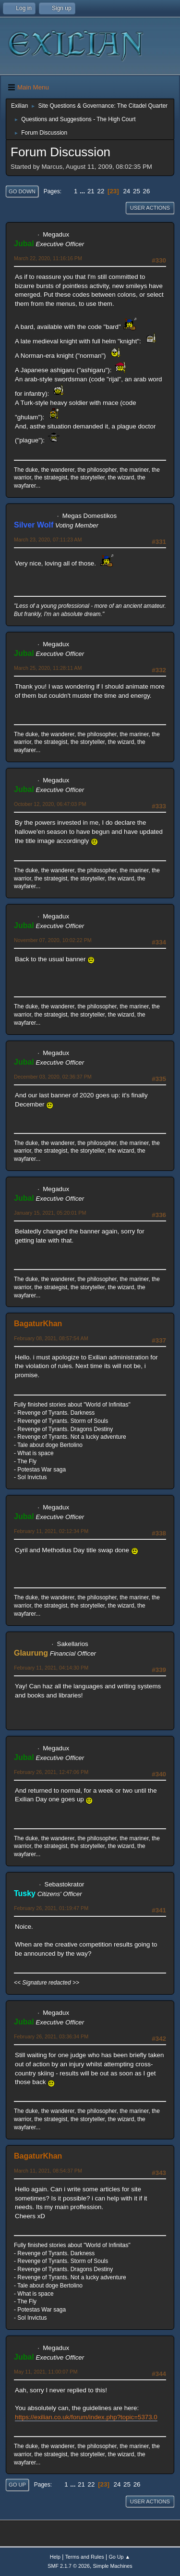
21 (91, 191)
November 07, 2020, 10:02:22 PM (53, 940)
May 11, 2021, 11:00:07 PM (45, 2372)
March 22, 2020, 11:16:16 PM (48, 258)
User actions (150, 208)
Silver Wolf (33, 525)
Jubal (24, 243)
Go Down (22, 191)
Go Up (17, 2485)
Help (55, 2557)
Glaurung (31, 1653)
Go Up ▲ (119, 2557)
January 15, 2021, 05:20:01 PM (50, 1213)
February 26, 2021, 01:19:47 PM (51, 1908)
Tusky (25, 1893)
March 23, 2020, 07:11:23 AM (48, 539)
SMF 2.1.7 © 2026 (69, 2566)
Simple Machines (112, 2566)
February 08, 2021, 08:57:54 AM (51, 1338)
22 (100, 191)
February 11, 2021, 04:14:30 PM (51, 1668)
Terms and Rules (84, 2557)
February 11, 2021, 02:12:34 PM (51, 1531)
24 (126, 191)
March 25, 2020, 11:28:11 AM (48, 668)
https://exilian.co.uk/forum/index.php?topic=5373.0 (86, 2417)
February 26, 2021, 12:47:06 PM (51, 1772)
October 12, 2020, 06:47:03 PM (50, 804)
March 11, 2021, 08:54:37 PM (48, 2171)
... (83, 191)
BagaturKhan (38, 1323)
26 (146, 191)
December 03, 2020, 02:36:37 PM (53, 1077)
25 (136, 191)
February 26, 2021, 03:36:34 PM (51, 2036)
